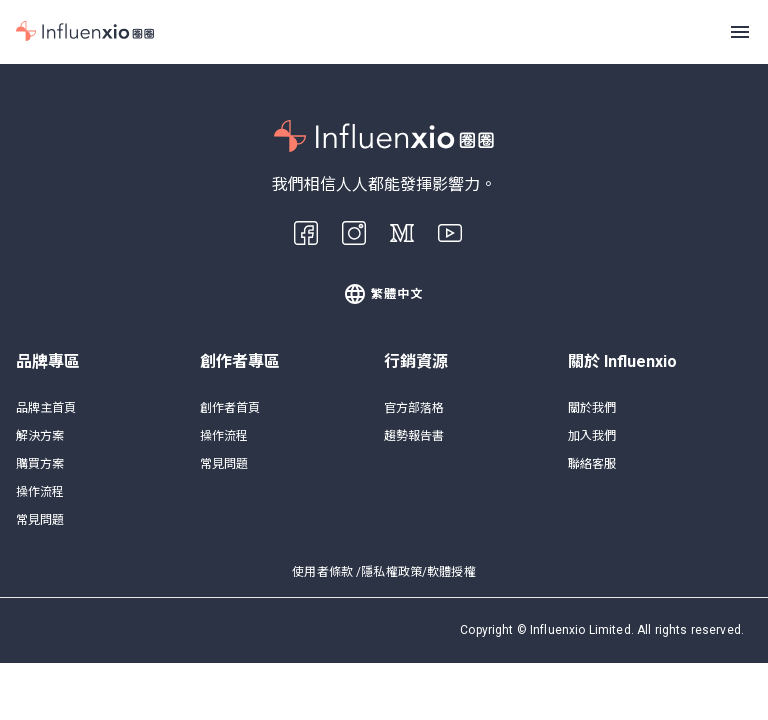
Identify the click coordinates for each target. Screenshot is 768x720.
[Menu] (740, 32)
